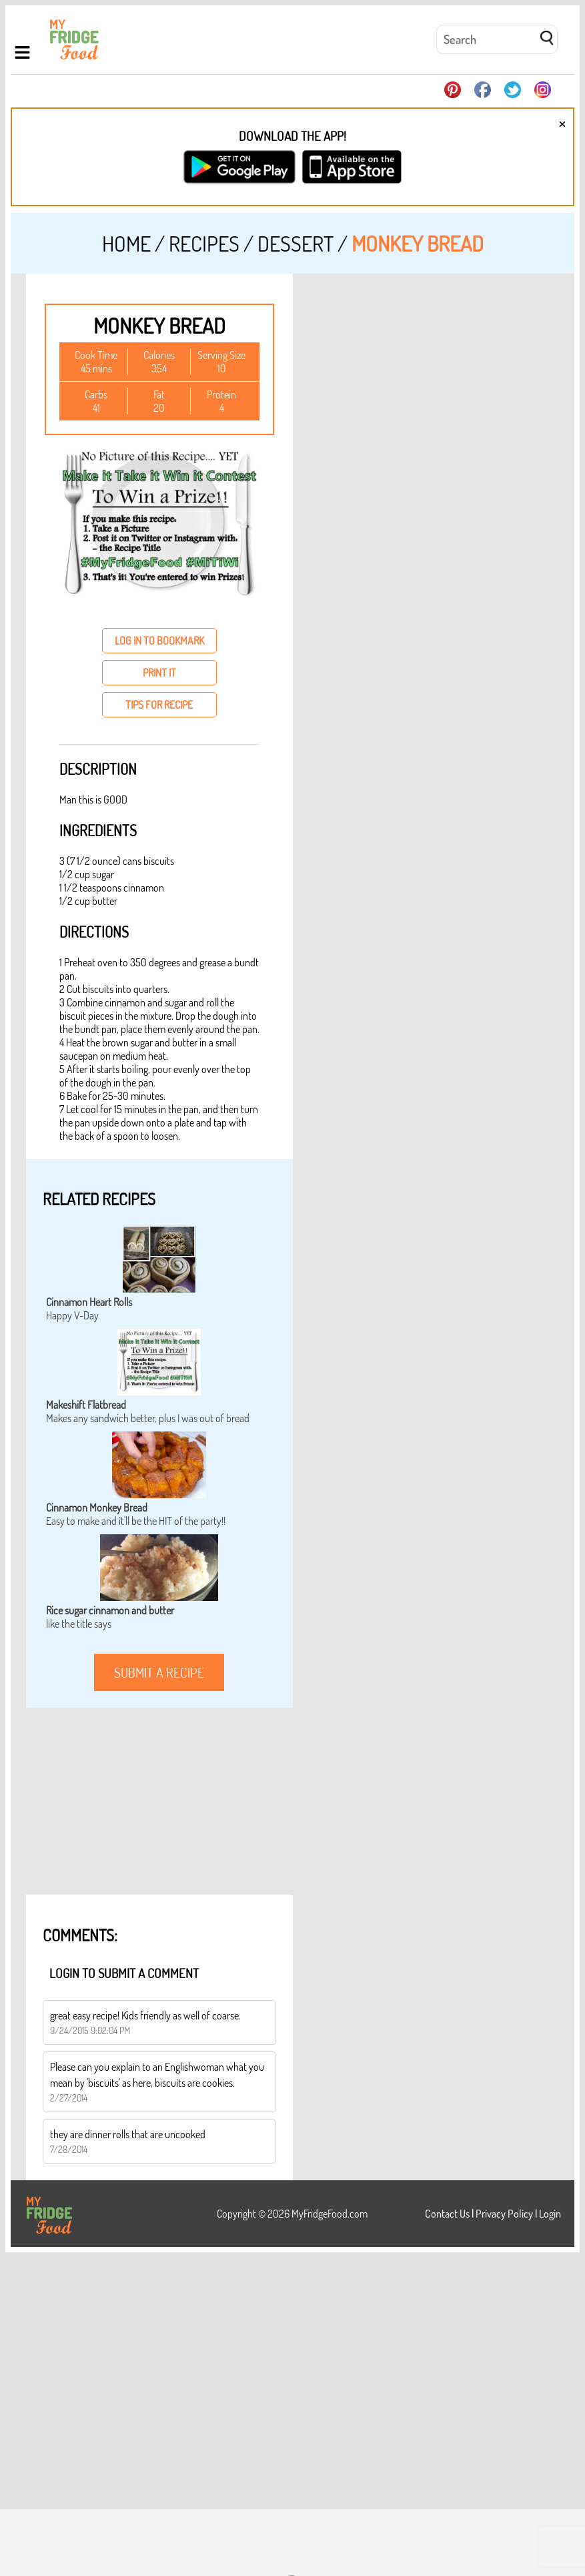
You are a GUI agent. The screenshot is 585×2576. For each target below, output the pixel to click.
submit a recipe (159, 1672)
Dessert (295, 243)
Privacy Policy (504, 2213)
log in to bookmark (159, 640)
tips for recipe (159, 704)
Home (126, 243)
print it (159, 672)
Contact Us (447, 2213)
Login (550, 2213)
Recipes (204, 243)
